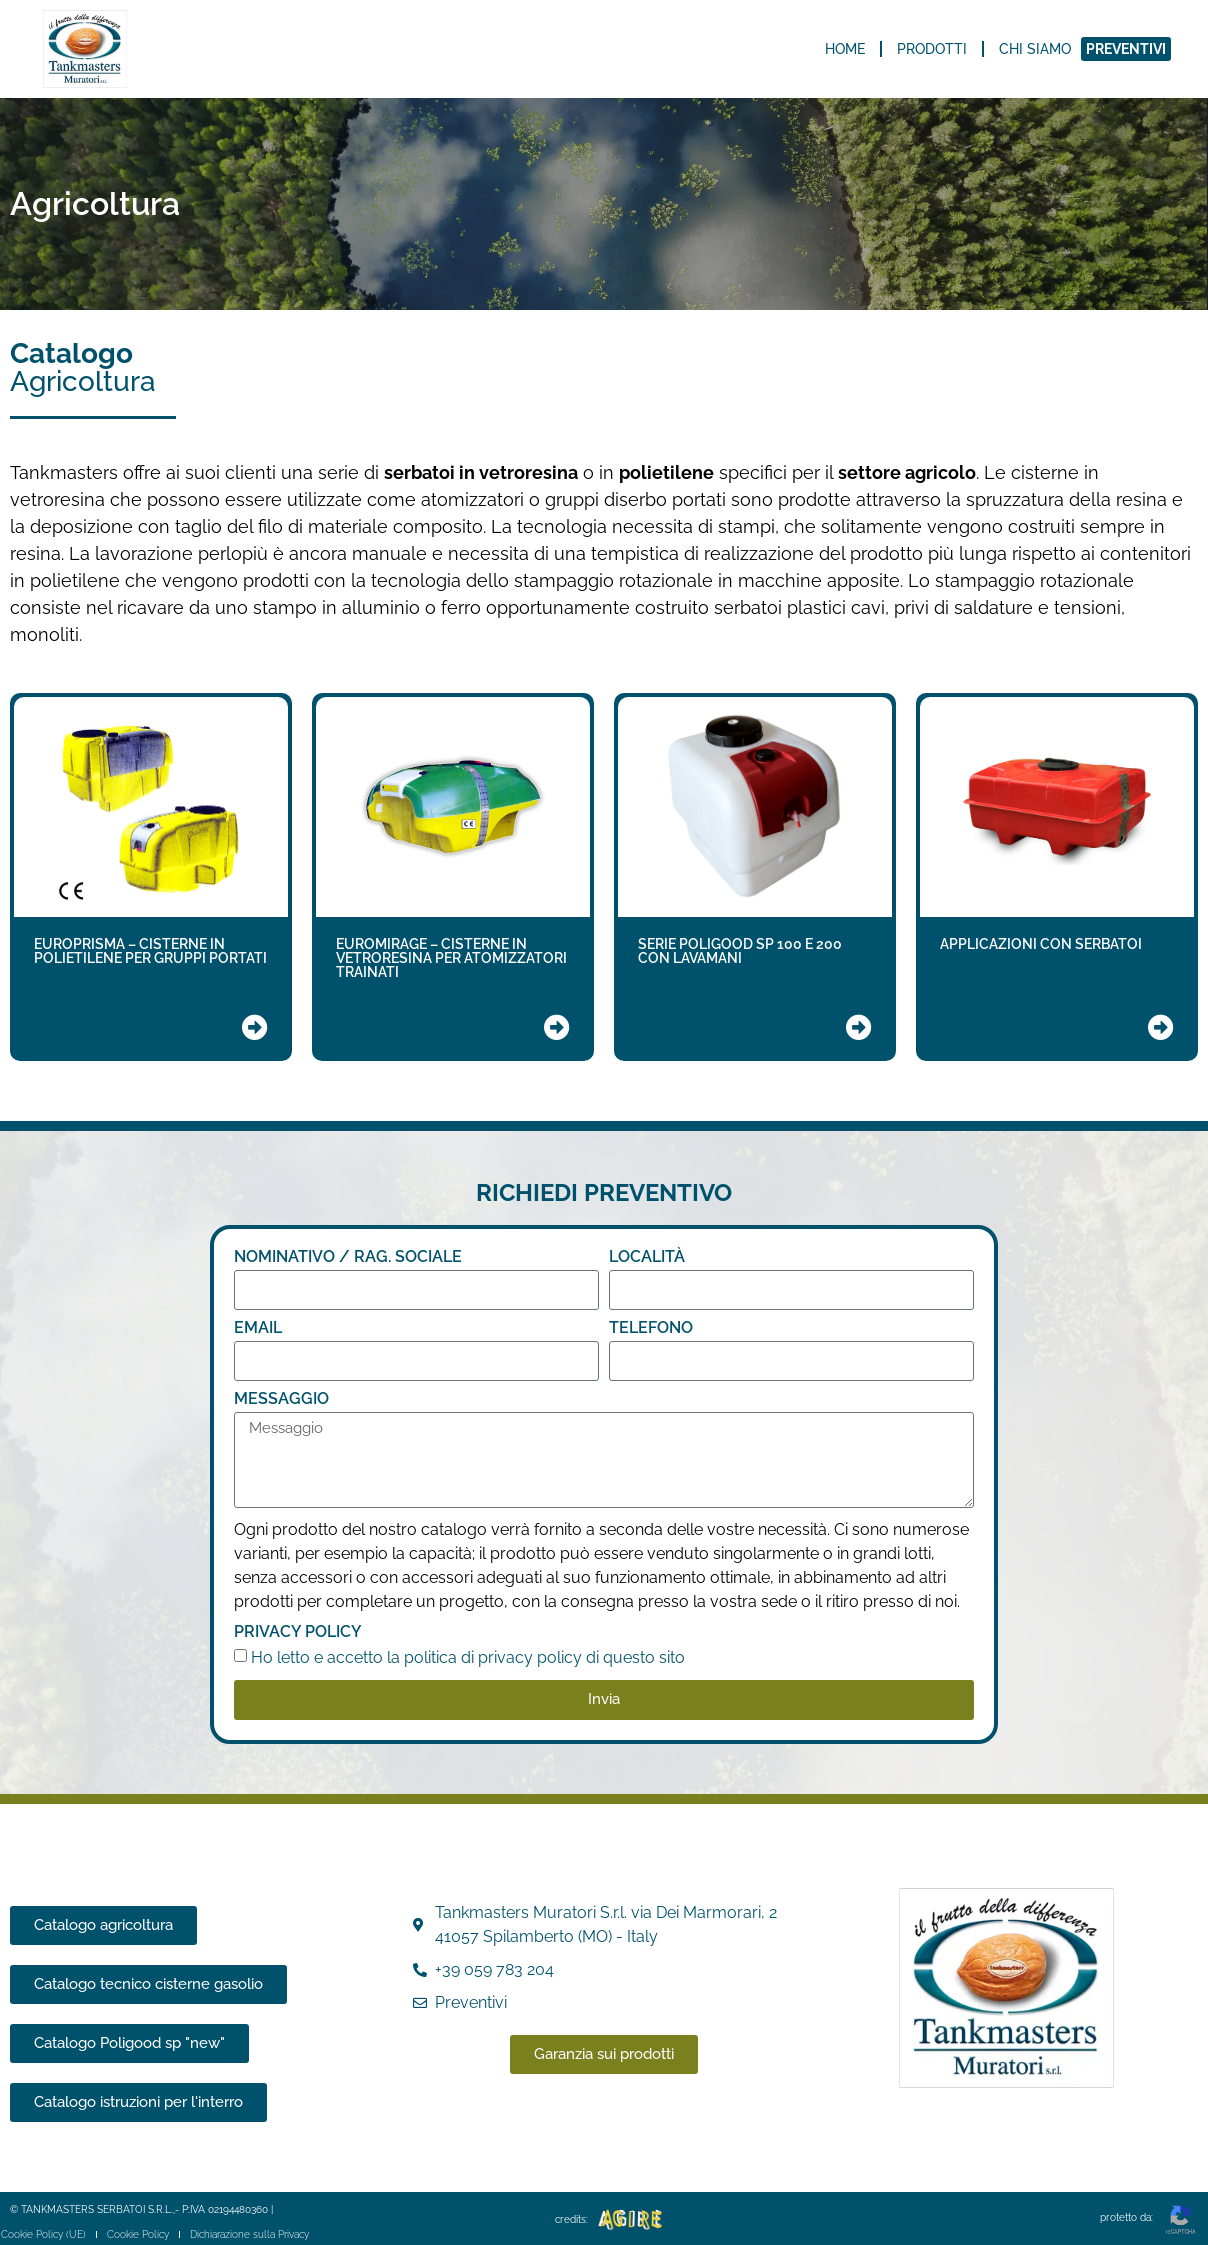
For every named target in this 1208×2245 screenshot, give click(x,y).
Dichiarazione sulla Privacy (248, 2234)
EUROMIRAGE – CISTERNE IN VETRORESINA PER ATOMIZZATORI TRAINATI (451, 958)
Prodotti (932, 49)
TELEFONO (651, 1328)
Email (258, 1328)
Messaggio (281, 1399)
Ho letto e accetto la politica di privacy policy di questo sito (468, 1656)
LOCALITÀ (647, 1257)
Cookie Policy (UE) (42, 2234)
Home (845, 49)
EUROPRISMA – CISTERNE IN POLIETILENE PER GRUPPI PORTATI (150, 951)
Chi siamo (1035, 49)
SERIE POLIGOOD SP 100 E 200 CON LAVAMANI (740, 951)
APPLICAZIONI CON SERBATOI (1041, 944)
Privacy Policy (298, 1632)
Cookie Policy (137, 2234)
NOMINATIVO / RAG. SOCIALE (348, 1257)
